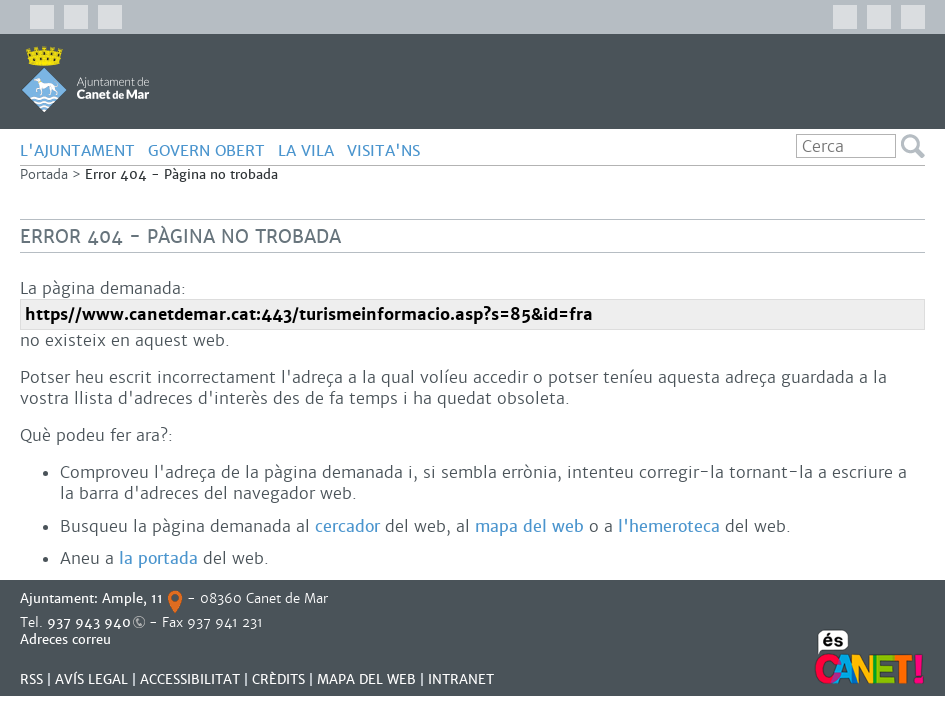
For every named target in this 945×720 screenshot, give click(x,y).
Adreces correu (67, 639)
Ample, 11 (132, 598)
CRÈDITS (278, 679)
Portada (44, 174)
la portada (158, 558)
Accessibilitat (190, 679)
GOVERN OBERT (206, 150)
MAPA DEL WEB (366, 679)
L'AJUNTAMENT (77, 150)
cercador (347, 526)
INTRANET (461, 679)
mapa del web (529, 526)
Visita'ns (383, 150)
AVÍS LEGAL (91, 679)
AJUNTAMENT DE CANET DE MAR (85, 79)
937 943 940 (89, 622)
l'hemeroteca (669, 526)
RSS (31, 679)
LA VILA (306, 150)
